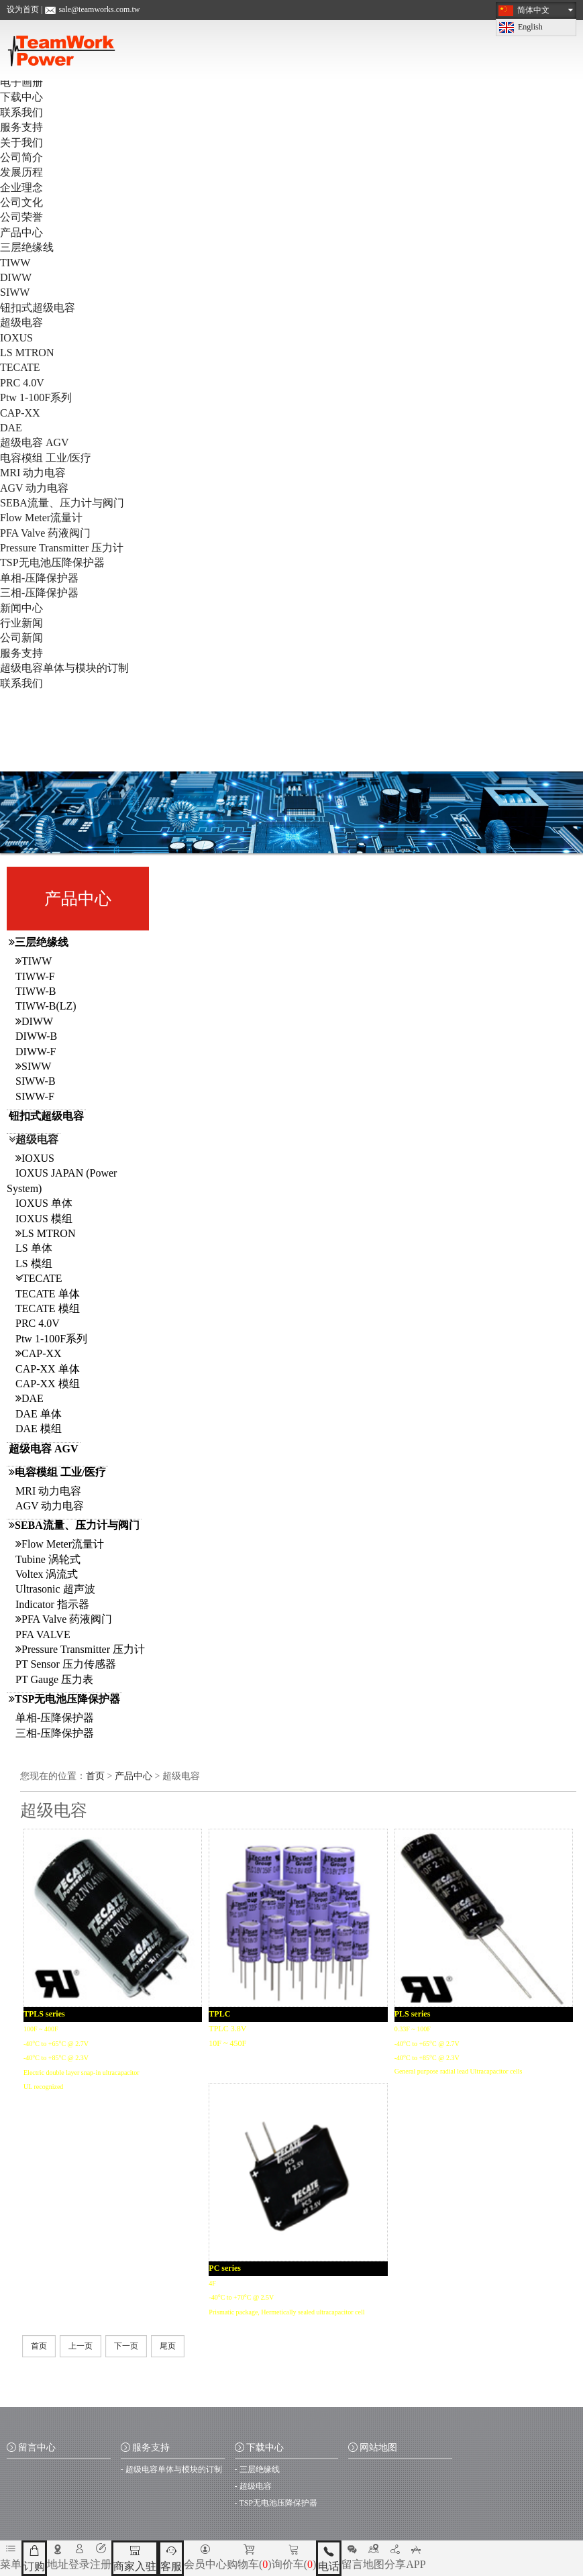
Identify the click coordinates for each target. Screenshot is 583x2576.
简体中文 (533, 10)
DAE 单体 (38, 1413)
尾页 (168, 2346)
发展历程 (21, 172)
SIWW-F (34, 1096)
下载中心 (21, 97)
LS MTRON (27, 352)
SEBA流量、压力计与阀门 (62, 502)
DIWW (16, 277)
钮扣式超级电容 (37, 307)
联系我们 (21, 112)
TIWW (15, 262)
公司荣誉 (21, 217)
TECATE (20, 367)
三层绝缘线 (27, 247)
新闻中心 (21, 608)
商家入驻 (134, 2558)
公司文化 (21, 202)
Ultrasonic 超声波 (55, 1589)
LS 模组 (33, 1263)
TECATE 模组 (47, 1308)
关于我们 (21, 142)
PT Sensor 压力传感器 (65, 1664)
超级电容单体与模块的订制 (64, 668)
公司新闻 (21, 637)
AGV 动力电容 (34, 488)
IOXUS (16, 337)
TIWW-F (35, 976)
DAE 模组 (38, 1428)
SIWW (15, 292)
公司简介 (21, 157)
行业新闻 (21, 623)
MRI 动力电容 (33, 472)
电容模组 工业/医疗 (45, 458)
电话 (328, 2558)
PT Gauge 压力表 (54, 1679)
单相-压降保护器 (39, 578)
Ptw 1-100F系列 (36, 397)
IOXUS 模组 (43, 1218)
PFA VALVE (42, 1634)
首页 (95, 1776)
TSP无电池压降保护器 (52, 562)
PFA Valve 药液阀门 (45, 533)
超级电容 (21, 322)
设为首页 (23, 9)
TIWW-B (35, 991)
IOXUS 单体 (43, 1203)
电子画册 (21, 82)
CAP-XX (20, 413)
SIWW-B (35, 1081)
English (530, 27)
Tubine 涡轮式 (48, 1559)
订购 (34, 2558)
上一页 (80, 2346)
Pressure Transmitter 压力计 (61, 547)
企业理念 (21, 187)
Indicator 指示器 (52, 1604)
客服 (171, 2558)
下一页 (126, 2346)
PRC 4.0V (22, 382)
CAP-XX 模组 (47, 1383)
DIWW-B (36, 1036)
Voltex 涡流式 (46, 1574)
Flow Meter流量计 (41, 517)
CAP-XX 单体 (47, 1369)
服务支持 (21, 127)
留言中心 (31, 2448)
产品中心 (21, 232)
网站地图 (372, 2448)
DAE (11, 427)
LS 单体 (33, 1248)
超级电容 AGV (34, 442)
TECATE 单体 (47, 1293)
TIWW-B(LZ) (45, 1006)
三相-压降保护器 (39, 592)
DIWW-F (35, 1051)
